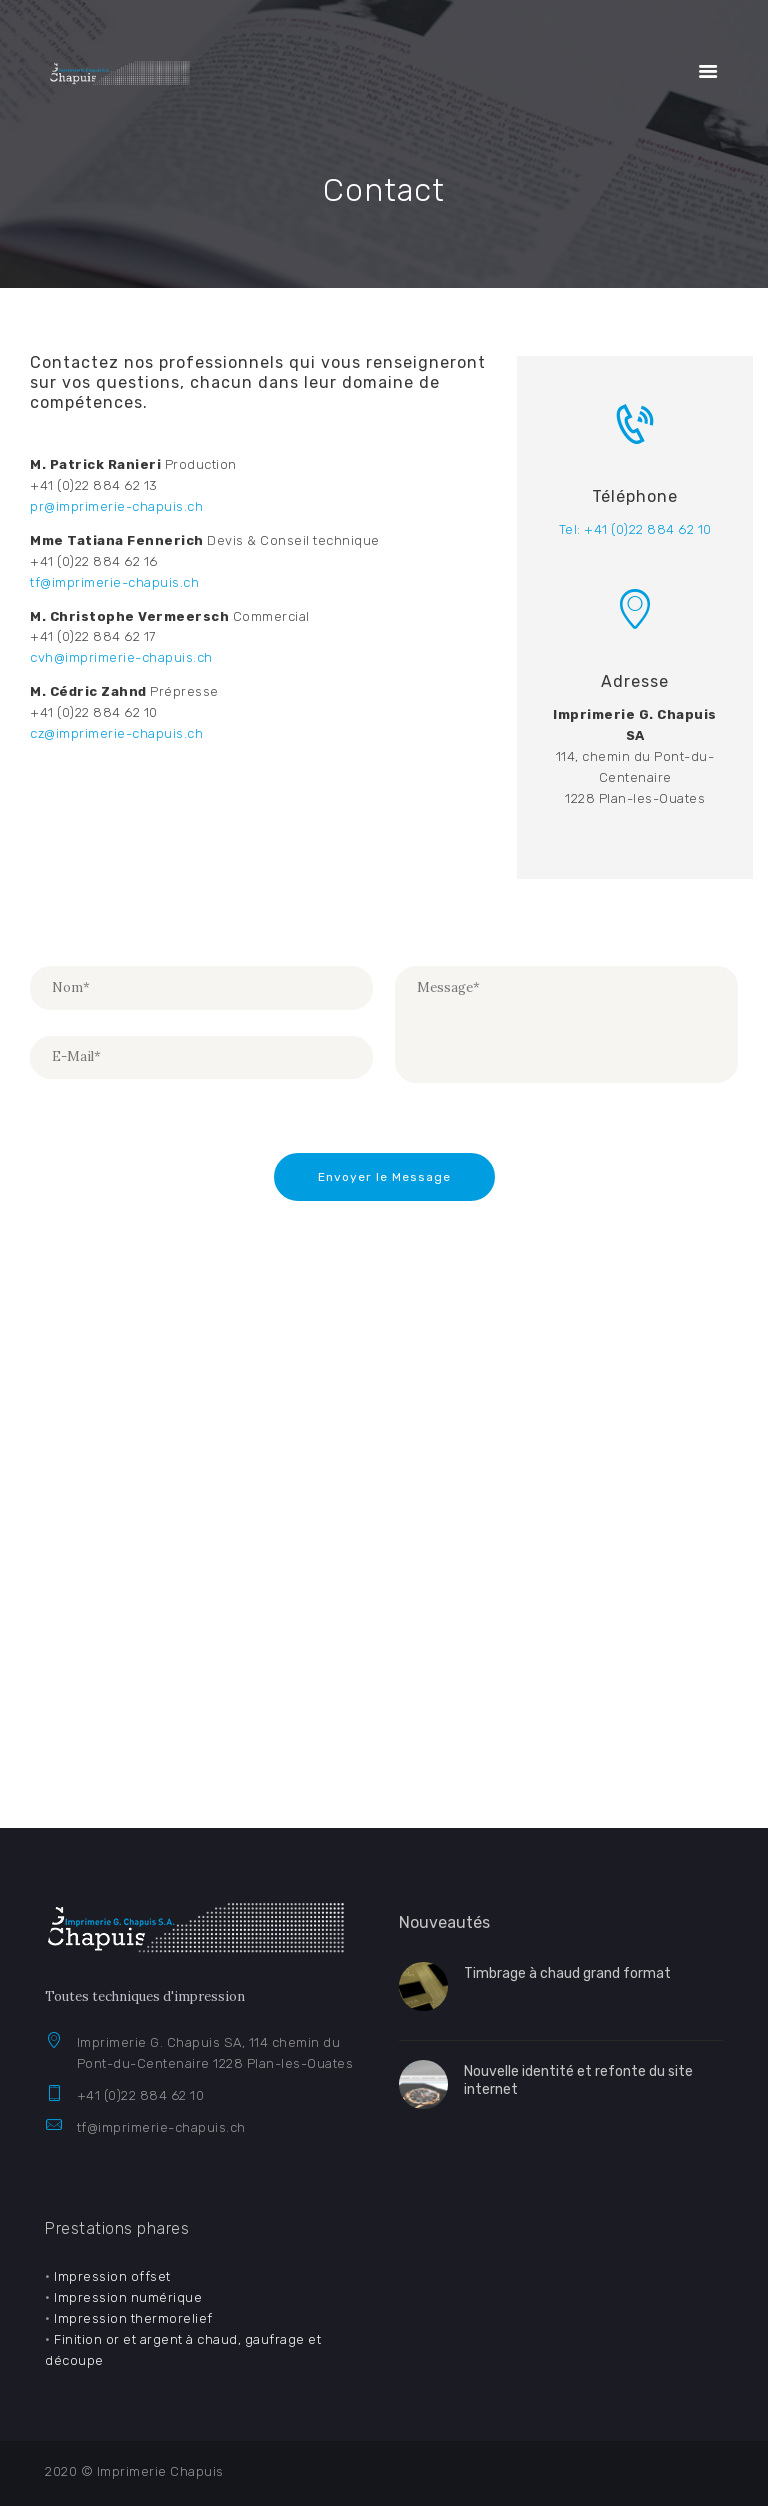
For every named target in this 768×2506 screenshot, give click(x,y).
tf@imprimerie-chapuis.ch (161, 2127)
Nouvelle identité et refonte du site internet (578, 2080)
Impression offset (112, 2276)
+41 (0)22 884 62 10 (141, 2095)
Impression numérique (128, 2297)
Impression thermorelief (133, 2318)
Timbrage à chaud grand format (567, 1973)
